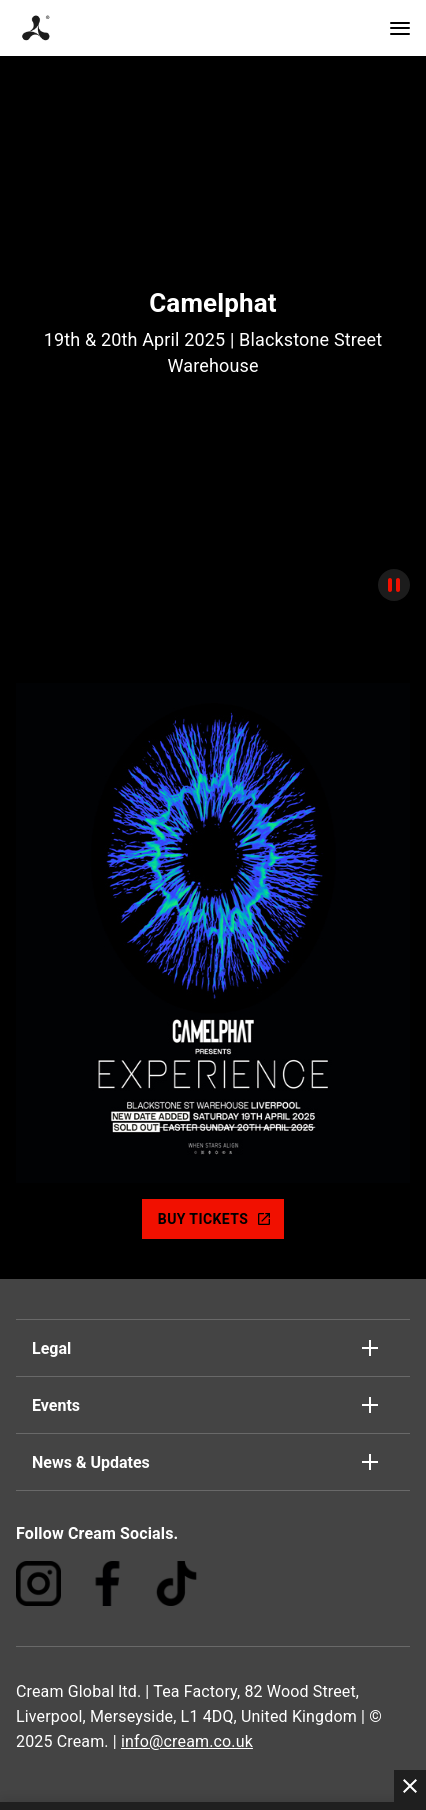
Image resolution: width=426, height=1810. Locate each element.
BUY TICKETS (215, 1219)
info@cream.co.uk (187, 1741)
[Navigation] (400, 28)
